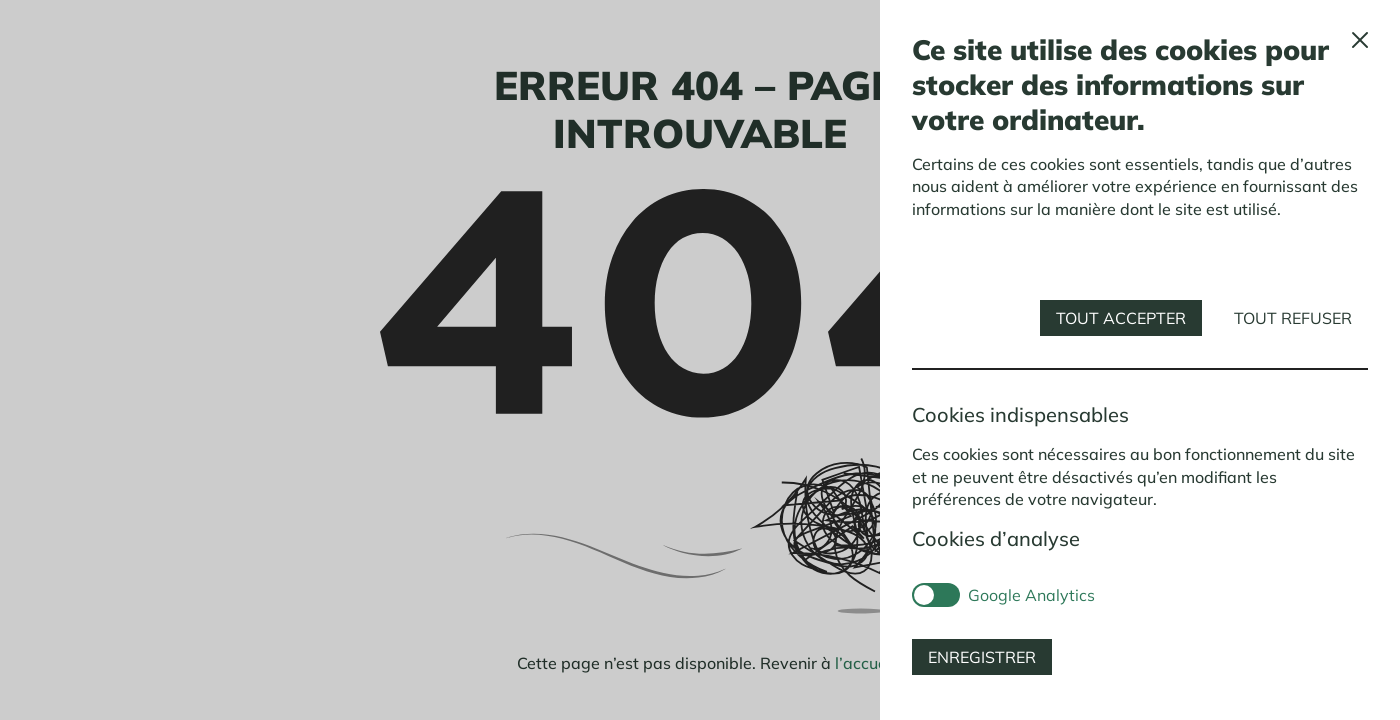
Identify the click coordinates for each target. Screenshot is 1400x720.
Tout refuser (1293, 318)
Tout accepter (1121, 318)
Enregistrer (982, 657)
